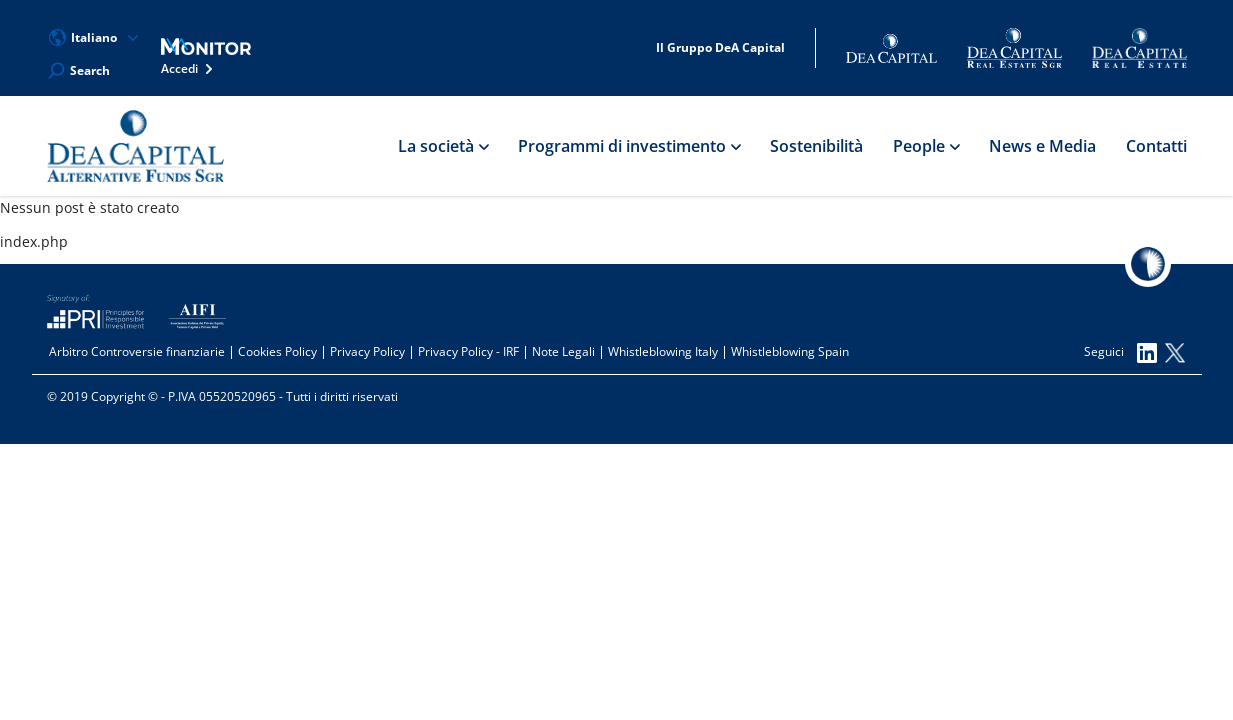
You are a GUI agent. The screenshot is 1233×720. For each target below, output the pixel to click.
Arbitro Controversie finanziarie (137, 351)
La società (443, 146)
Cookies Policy (277, 351)
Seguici (1120, 353)
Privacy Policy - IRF (468, 351)
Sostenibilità (816, 146)
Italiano (94, 38)
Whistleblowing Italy (663, 351)
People (926, 146)
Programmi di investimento (629, 146)
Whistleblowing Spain (790, 351)
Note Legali (563, 351)
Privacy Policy (367, 351)
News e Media (1042, 146)
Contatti (1156, 146)
